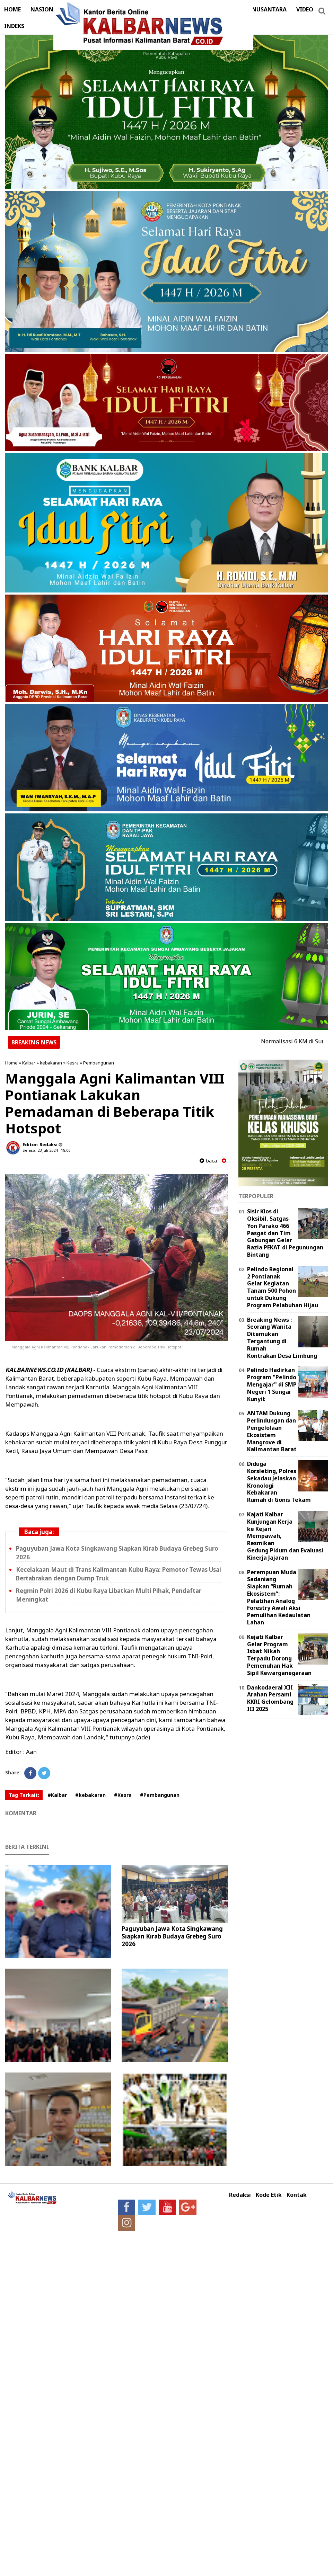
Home (11, 1063)
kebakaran (51, 1063)
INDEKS (14, 26)
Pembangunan (98, 1063)
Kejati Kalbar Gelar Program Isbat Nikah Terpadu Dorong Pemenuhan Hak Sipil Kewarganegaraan (279, 1655)
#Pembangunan (159, 1795)
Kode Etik (269, 2195)
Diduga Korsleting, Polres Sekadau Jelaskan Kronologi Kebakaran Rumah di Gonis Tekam (279, 1482)
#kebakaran (90, 1795)
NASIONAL (45, 9)
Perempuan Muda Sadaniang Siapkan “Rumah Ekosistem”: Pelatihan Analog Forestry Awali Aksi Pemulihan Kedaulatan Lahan (278, 1597)
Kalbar (28, 1063)
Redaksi (240, 2195)
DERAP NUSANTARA (260, 9)
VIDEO (304, 9)
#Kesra (123, 1795)
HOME (12, 9)
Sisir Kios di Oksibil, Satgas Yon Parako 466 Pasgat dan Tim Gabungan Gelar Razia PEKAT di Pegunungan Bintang (285, 1232)
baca (208, 1161)
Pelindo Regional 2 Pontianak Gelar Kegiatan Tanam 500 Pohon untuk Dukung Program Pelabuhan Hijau (282, 1287)
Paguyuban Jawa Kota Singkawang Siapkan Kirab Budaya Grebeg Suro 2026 (172, 1936)
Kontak (297, 2195)
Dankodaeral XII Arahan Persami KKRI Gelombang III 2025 (270, 1698)
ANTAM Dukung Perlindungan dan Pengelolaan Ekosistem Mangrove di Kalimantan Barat (272, 1431)
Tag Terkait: (24, 1795)
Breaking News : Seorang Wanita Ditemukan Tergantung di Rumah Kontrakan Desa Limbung (282, 1338)
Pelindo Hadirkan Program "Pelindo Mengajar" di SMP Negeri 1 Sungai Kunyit (272, 1384)
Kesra (73, 1063)
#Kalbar (57, 1795)
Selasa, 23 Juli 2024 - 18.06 (46, 1150)
